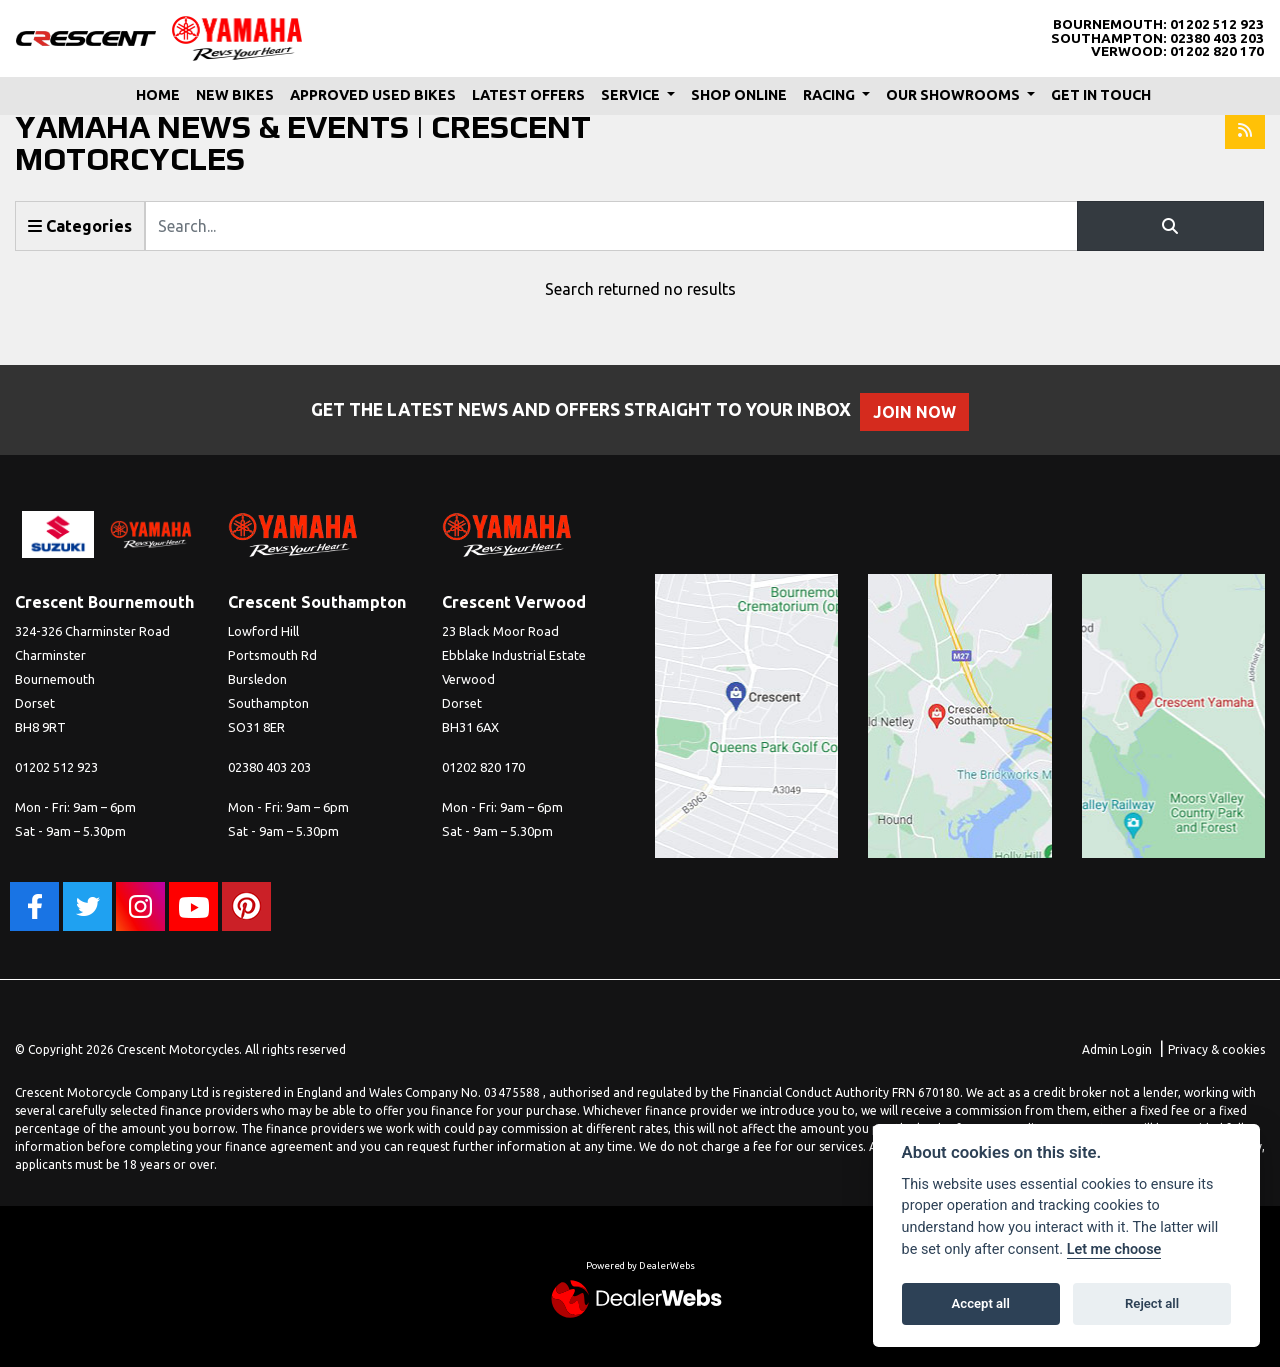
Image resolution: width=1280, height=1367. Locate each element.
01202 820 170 (1217, 51)
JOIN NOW (924, 412)
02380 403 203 (1217, 38)
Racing (830, 95)
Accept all (981, 1303)
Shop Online (739, 95)
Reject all (1152, 1303)
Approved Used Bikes (373, 95)
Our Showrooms (954, 95)
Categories (80, 226)
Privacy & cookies (1216, 1049)
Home (158, 95)
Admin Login (1117, 1049)
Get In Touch (1101, 95)
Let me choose (1114, 1249)
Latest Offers (528, 95)
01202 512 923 (1217, 24)
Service (632, 95)
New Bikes (235, 95)
